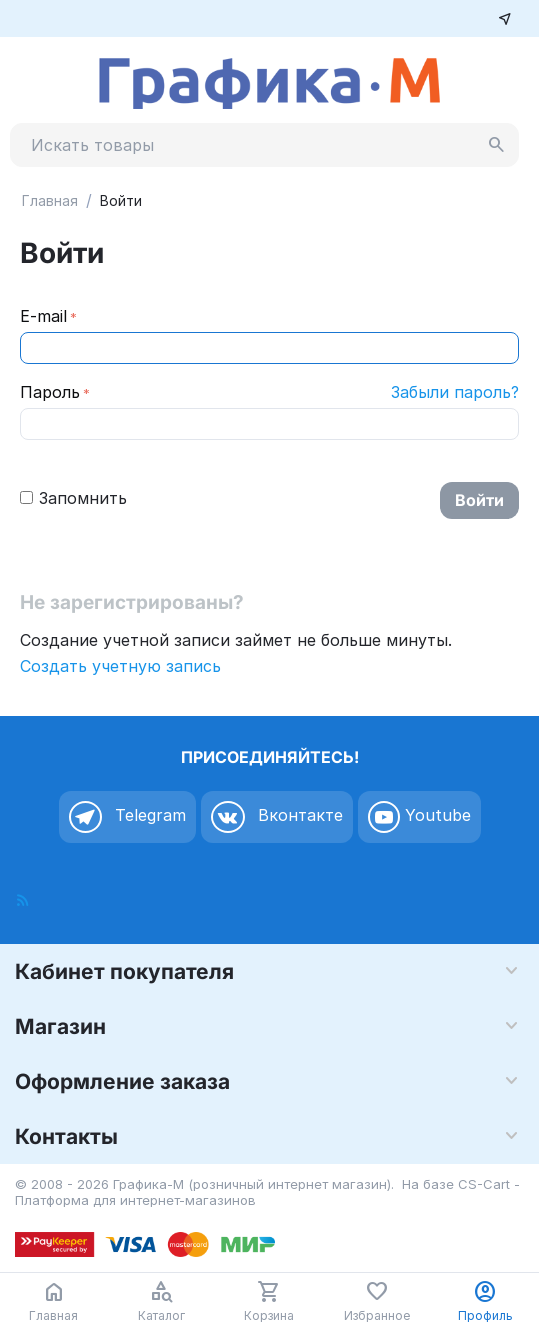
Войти (479, 500)
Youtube (419, 817)
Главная (50, 200)
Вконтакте (277, 817)
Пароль (50, 392)
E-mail (43, 316)
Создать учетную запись (120, 666)
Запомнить (73, 498)
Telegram (127, 817)
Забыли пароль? (455, 392)
